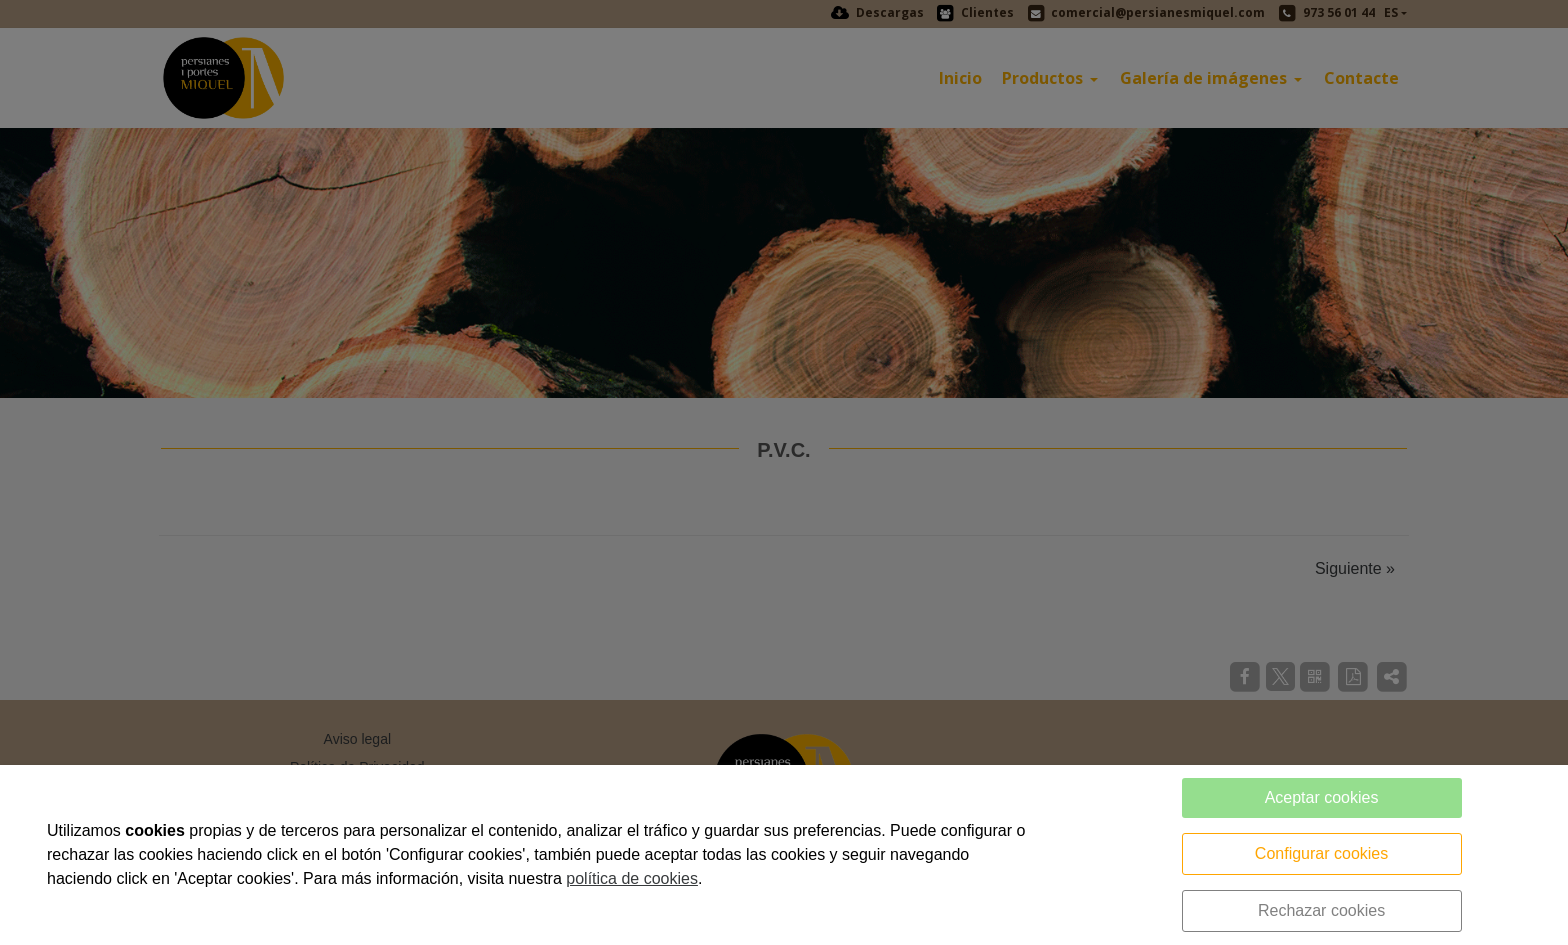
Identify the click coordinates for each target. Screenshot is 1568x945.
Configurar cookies (1321, 853)
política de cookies (632, 878)
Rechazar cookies (1321, 910)
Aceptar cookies (1322, 797)
